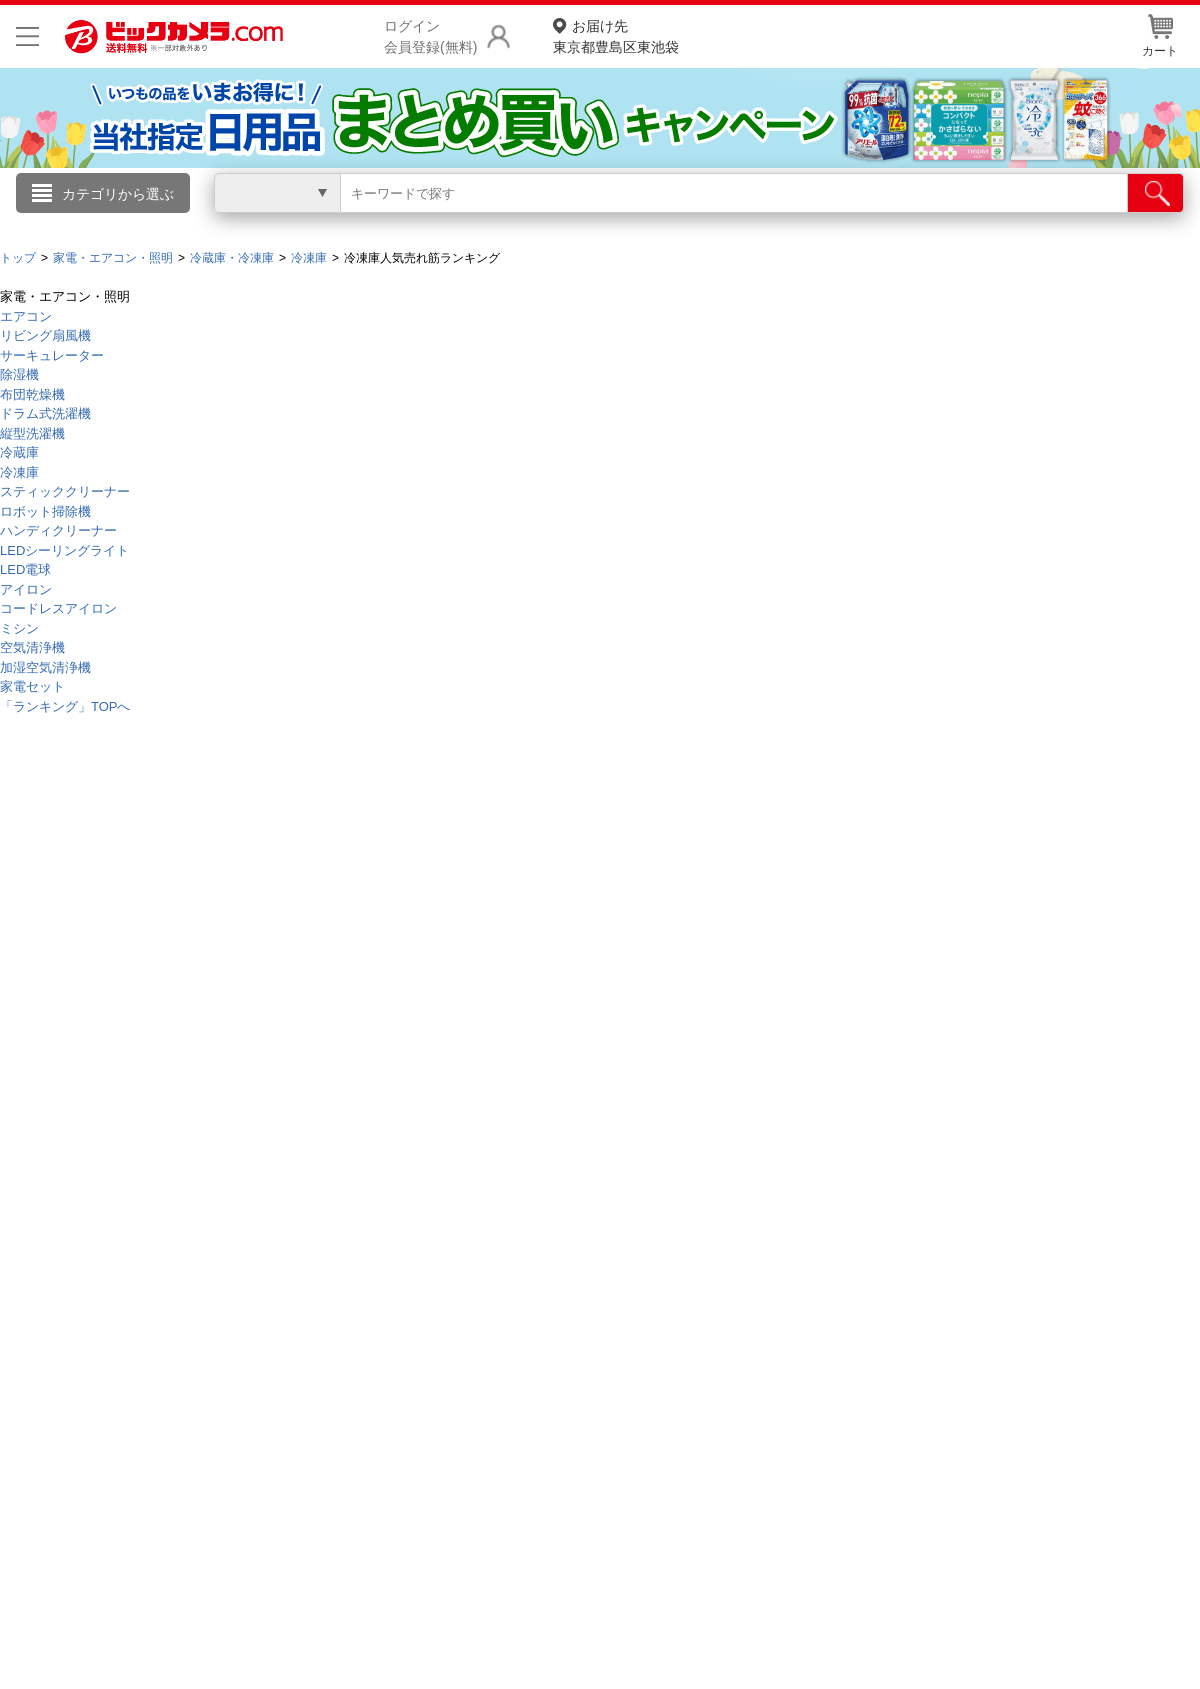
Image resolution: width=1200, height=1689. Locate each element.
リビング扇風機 (45, 335)
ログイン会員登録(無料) (430, 36)
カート (1160, 36)
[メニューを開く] (27, 36)
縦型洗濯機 (32, 433)
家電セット (32, 686)
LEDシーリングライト (64, 550)
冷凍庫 (19, 472)
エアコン (26, 316)
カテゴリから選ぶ (118, 194)
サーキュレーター (52, 355)
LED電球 (25, 569)
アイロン (26, 589)
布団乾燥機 (32, 394)
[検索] (1155, 193)
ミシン (19, 628)
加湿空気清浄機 (45, 667)
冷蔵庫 (19, 452)
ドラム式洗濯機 (45, 413)
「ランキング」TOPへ (65, 706)
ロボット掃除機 (45, 511)
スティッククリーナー (65, 491)
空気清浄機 (32, 647)
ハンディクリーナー (58, 530)
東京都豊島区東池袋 (616, 35)
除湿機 (19, 374)
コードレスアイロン (58, 608)
